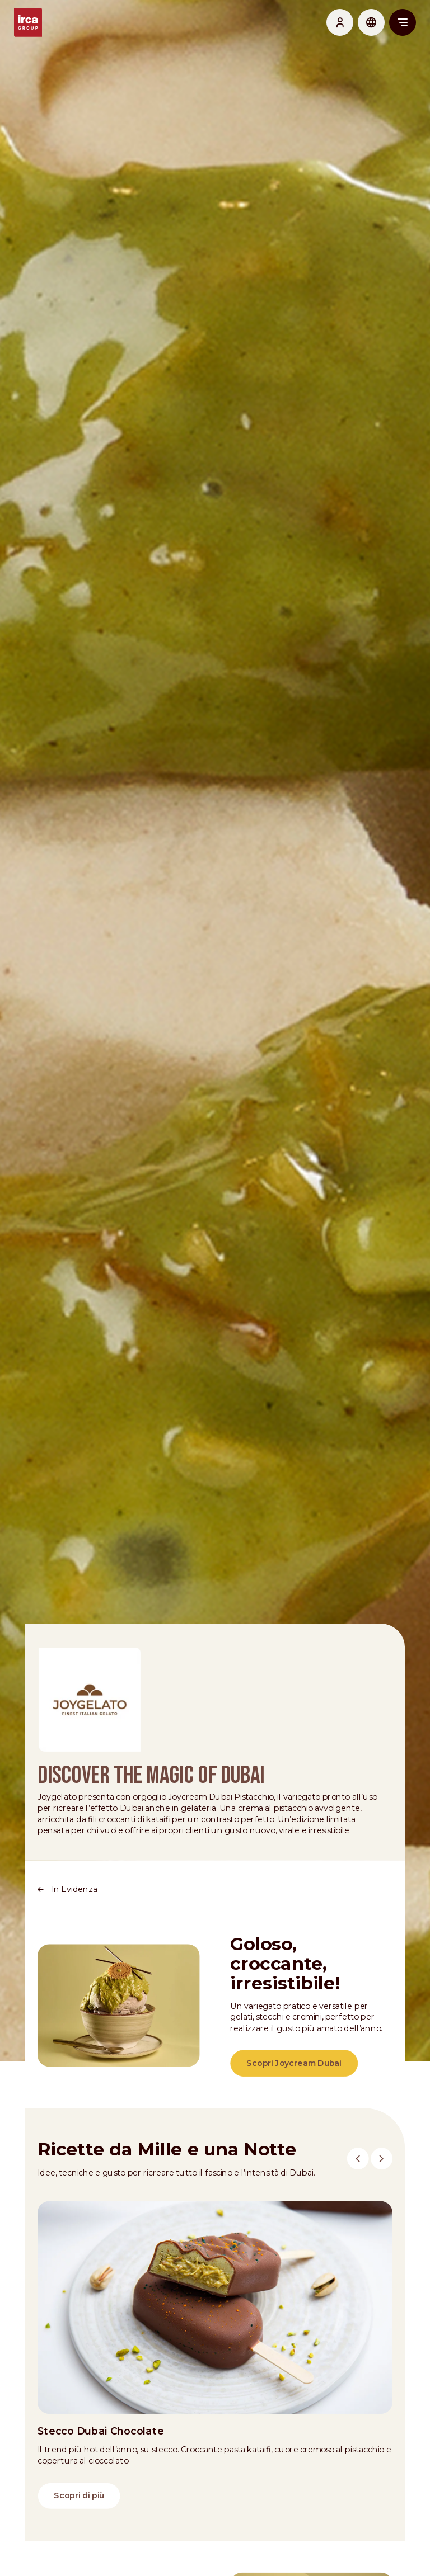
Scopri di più (76, 2534)
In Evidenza (72, 1917)
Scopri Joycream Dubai (295, 2093)
